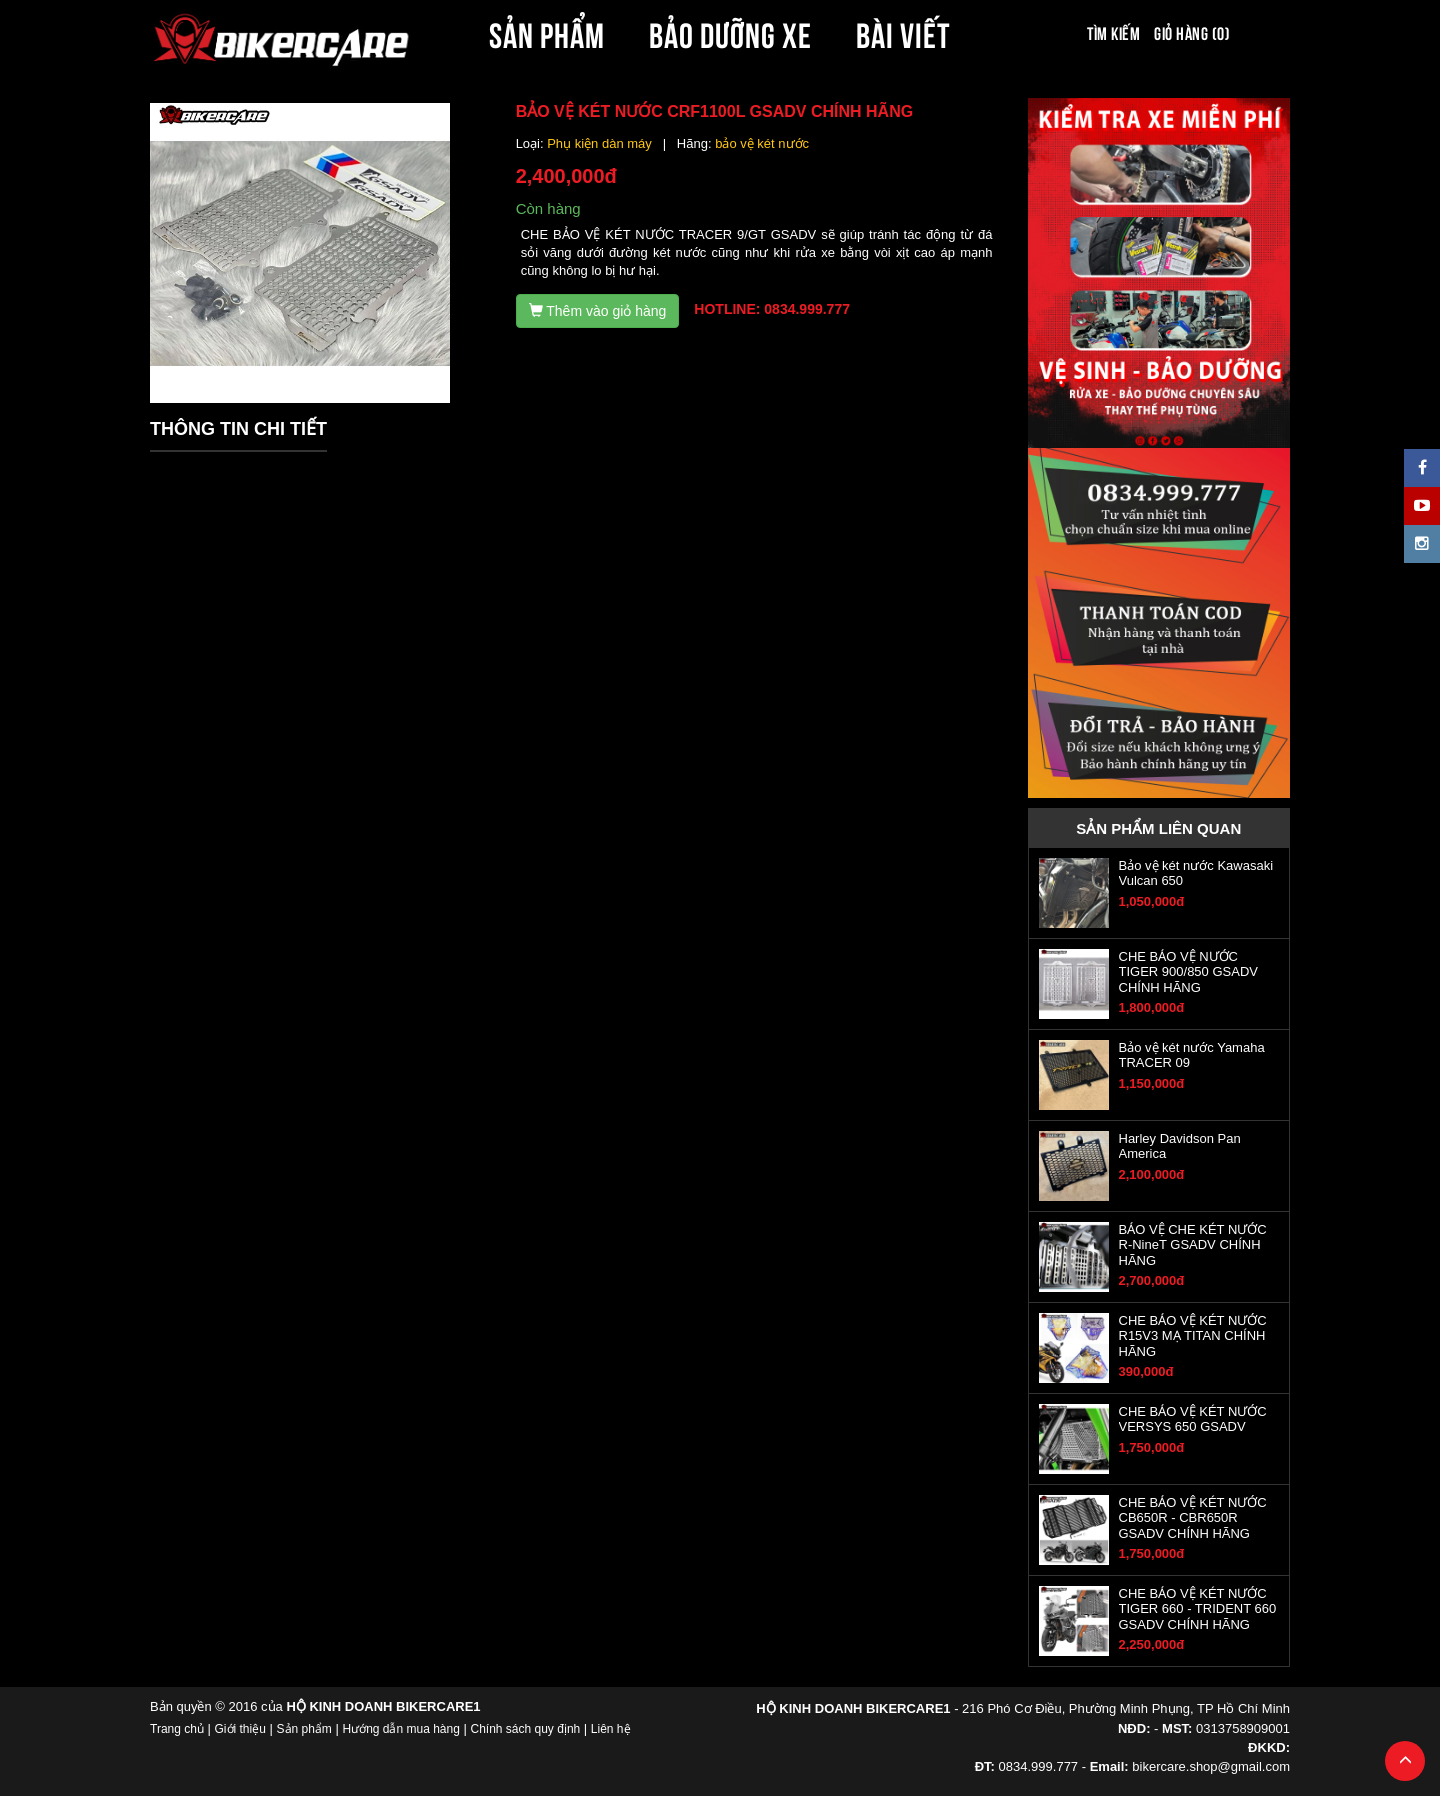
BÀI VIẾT (903, 32)
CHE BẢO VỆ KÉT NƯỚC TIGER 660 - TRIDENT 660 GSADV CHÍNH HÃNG (1198, 1609)
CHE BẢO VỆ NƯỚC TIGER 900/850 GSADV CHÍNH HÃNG (1188, 972)
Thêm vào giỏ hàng (598, 311)
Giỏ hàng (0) (1192, 32)
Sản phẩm (304, 1729)
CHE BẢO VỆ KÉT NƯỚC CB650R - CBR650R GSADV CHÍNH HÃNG (1193, 1518)
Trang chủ (177, 1729)
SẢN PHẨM (547, 32)
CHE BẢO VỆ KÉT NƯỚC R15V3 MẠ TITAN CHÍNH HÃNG (1193, 1336)
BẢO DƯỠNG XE (731, 32)
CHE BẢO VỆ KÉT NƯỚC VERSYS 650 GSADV (1193, 1419)
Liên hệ (611, 1729)
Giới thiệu (240, 1729)
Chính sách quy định (525, 1729)
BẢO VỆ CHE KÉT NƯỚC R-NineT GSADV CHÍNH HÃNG (1193, 1245)
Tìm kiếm (1113, 32)
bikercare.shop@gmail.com (1211, 1766)
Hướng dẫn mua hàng (400, 1729)
